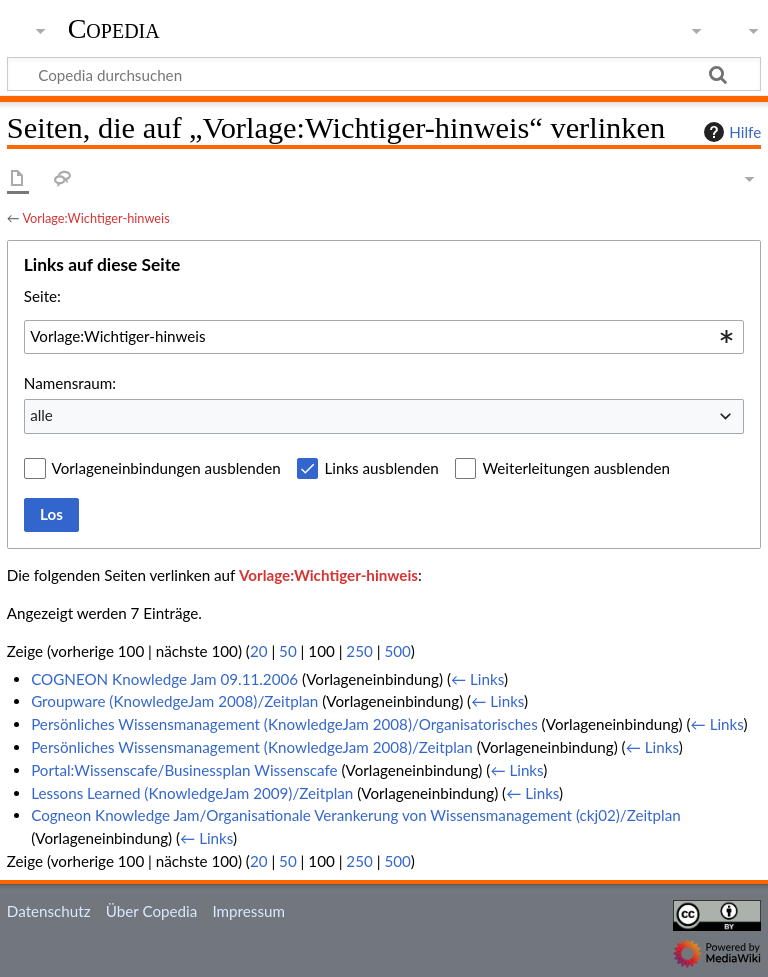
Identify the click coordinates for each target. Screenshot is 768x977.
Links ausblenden (381, 468)
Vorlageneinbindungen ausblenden (166, 468)
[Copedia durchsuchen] (384, 74)
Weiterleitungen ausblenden (575, 468)
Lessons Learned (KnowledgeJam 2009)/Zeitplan (192, 793)
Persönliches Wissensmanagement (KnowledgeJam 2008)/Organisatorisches (284, 724)
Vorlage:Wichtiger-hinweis (95, 218)
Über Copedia (151, 911)
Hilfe (730, 132)
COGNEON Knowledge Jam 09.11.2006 (164, 679)
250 (359, 651)
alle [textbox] (41, 415)
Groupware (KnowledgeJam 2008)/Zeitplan (174, 701)
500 (397, 651)
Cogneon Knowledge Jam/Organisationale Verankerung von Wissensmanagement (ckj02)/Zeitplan (356, 815)
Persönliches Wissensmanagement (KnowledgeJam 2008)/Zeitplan (252, 747)
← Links (477, 679)
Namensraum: (70, 383)
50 (288, 651)
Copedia (114, 29)
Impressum (248, 911)
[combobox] (384, 337)
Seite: (42, 296)
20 (259, 651)
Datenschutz (49, 911)
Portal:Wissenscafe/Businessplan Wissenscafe (184, 770)
